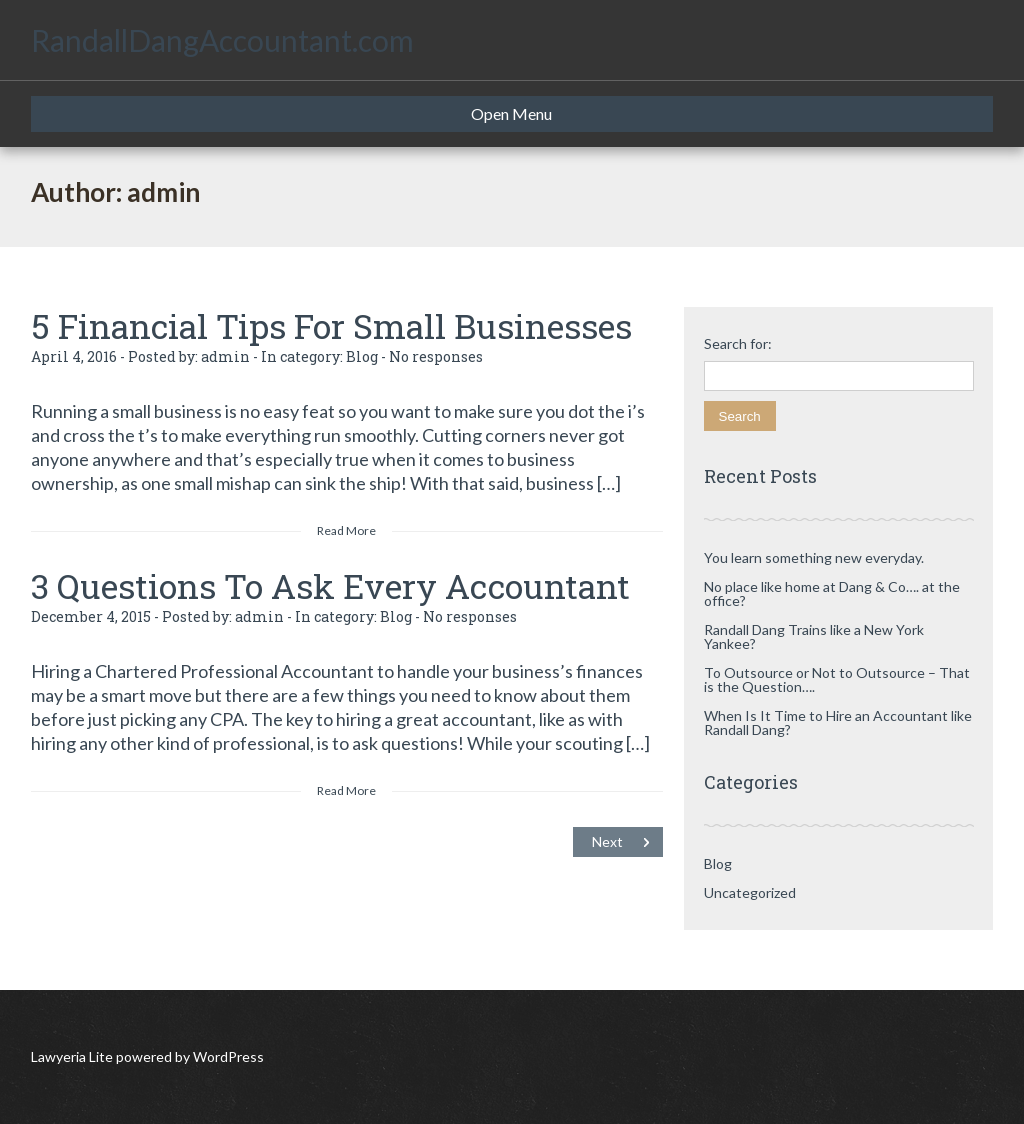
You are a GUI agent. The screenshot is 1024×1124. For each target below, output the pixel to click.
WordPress (227, 1056)
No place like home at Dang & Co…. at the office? (832, 593)
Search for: (738, 344)
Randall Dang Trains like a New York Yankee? (814, 636)
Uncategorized (750, 892)
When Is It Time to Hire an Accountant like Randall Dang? (838, 722)
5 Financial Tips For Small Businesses (331, 325)
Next (607, 841)
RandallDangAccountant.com (222, 40)
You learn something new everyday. (814, 557)
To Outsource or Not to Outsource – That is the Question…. (837, 679)
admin (225, 356)
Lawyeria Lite (73, 1056)
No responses (436, 356)
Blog (362, 356)
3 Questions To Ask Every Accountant (330, 585)
